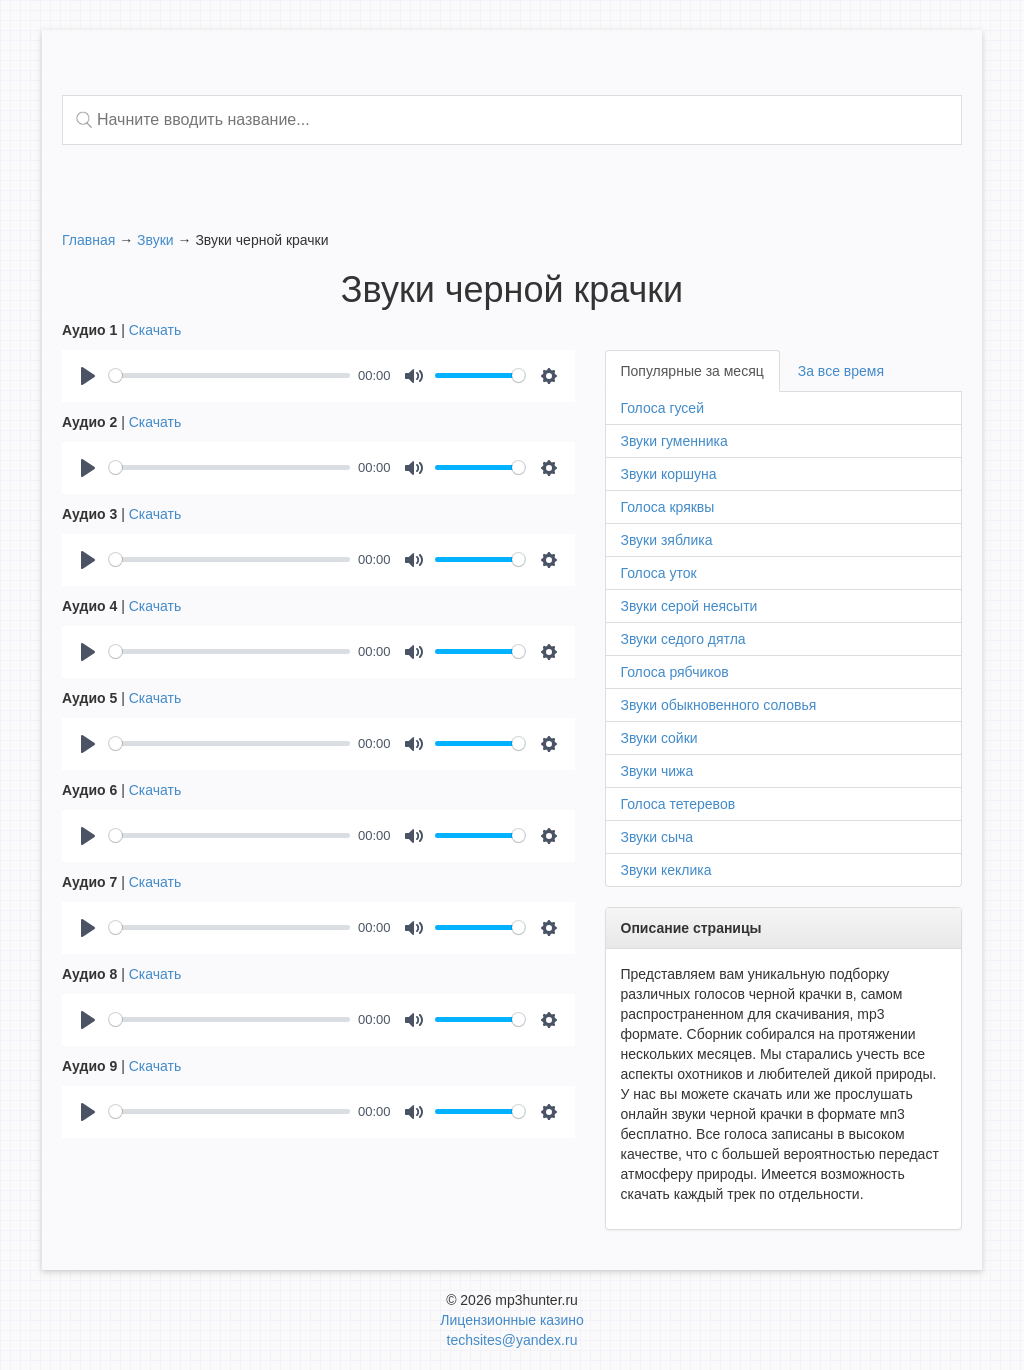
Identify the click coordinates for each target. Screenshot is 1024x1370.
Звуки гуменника (674, 441)
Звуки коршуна (669, 474)
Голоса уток (659, 573)
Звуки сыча (657, 837)
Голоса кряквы (668, 507)
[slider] (229, 375)
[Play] (88, 376)
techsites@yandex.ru (512, 1340)
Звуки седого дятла (683, 639)
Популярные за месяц (692, 371)
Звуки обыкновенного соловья (719, 705)
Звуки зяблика (667, 540)
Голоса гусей (662, 408)
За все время (841, 371)
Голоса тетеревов (678, 804)
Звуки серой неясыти (689, 606)
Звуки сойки (659, 738)
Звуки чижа (657, 771)
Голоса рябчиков (675, 672)
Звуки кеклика (666, 870)
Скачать (155, 330)
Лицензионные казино (511, 1320)
